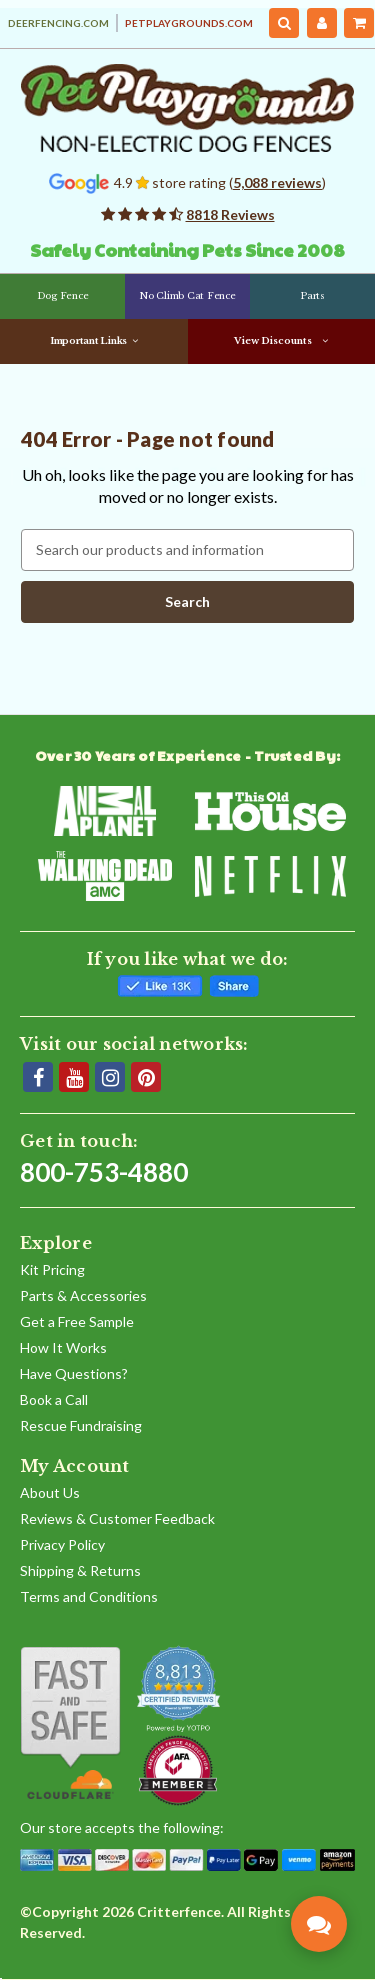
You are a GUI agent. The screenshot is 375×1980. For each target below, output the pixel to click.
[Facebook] (38, 1077)
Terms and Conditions (89, 1596)
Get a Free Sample (77, 1321)
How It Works (63, 1347)
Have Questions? (74, 1373)
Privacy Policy (62, 1544)
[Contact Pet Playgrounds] (319, 1924)
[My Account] (322, 23)
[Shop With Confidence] (70, 1723)
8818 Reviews (230, 214)
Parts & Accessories (83, 1295)
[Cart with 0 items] (359, 23)
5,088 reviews (277, 182)
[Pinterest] (146, 1077)
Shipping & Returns (80, 1570)
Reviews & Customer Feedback (117, 1518)
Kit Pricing (52, 1269)
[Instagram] (110, 1077)
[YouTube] (74, 1077)
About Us (50, 1492)
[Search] (284, 23)
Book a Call (54, 1399)
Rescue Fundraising (81, 1425)
